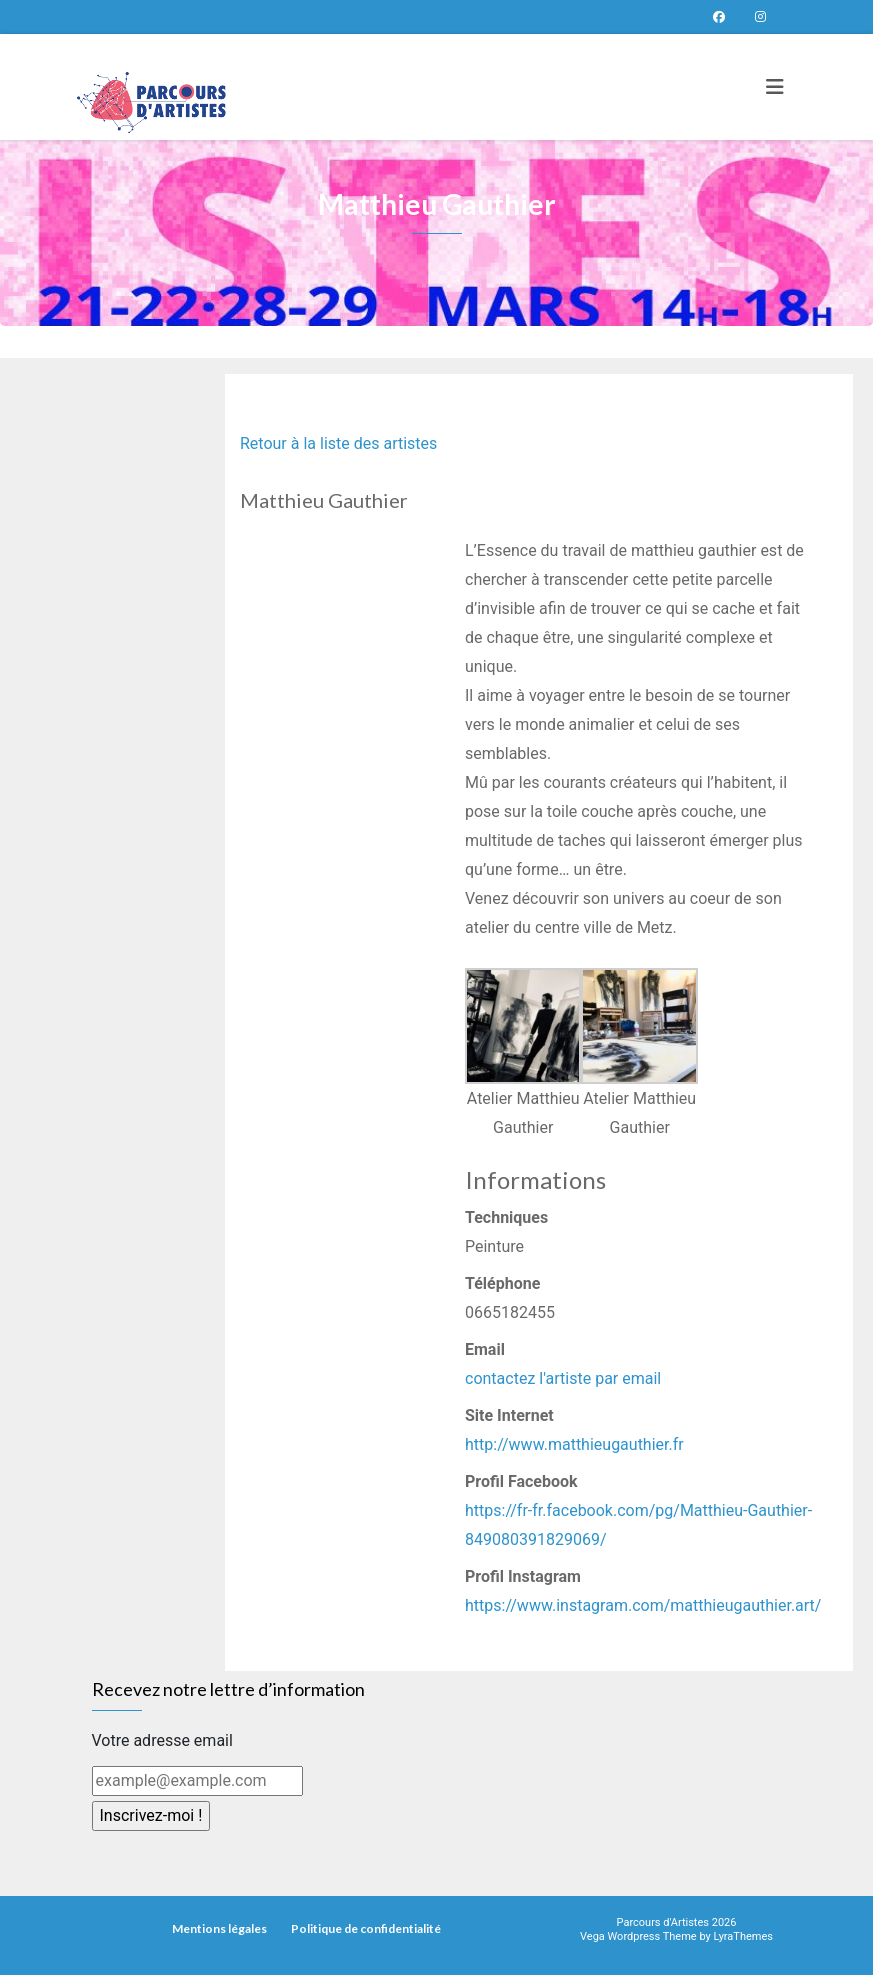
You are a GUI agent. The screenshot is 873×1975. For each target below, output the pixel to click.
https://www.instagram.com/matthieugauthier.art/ (643, 1605)
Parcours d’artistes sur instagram (761, 17)
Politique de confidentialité (366, 1928)
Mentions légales (219, 1928)
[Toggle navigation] (775, 87)
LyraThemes (743, 1936)
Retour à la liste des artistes (338, 443)
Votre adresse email (162, 1740)
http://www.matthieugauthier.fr (574, 1444)
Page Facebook (719, 17)
